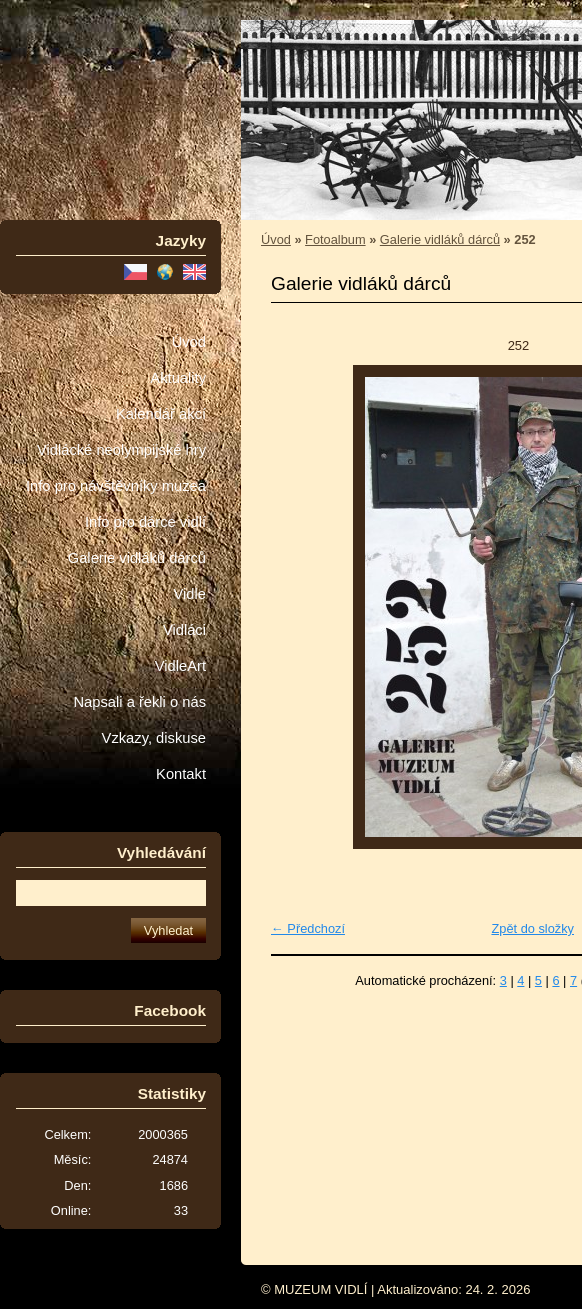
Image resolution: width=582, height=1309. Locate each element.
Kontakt (181, 774)
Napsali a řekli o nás (139, 702)
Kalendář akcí (161, 414)
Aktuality (178, 378)
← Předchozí (308, 928)
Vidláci (184, 630)
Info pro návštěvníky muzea (116, 486)
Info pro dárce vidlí (145, 522)
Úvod (189, 342)
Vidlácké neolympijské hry (121, 450)
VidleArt (180, 666)
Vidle (190, 594)
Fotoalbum (335, 239)
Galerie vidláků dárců (137, 558)
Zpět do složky (532, 928)
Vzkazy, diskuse (154, 738)
